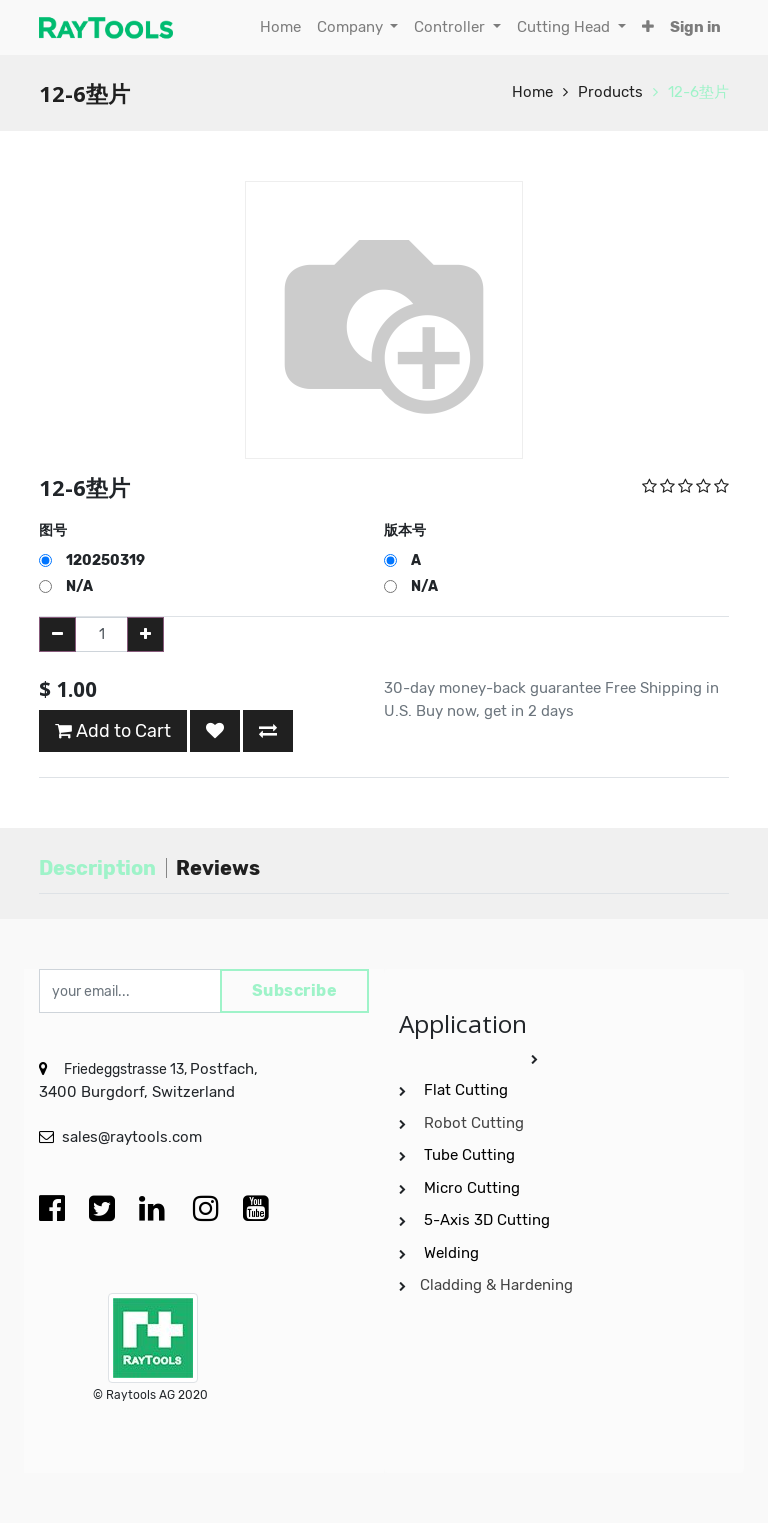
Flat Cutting (466, 1090)
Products (610, 92)
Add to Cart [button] (113, 731)
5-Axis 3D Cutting (489, 1220)
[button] (648, 27)
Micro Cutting (474, 1188)
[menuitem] (280, 27)
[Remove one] (57, 634)
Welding (451, 1253)
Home (532, 92)
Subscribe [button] (295, 990)
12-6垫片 (698, 92)
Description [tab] (97, 868)
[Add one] (145, 634)
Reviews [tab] (218, 868)
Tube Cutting (471, 1155)
